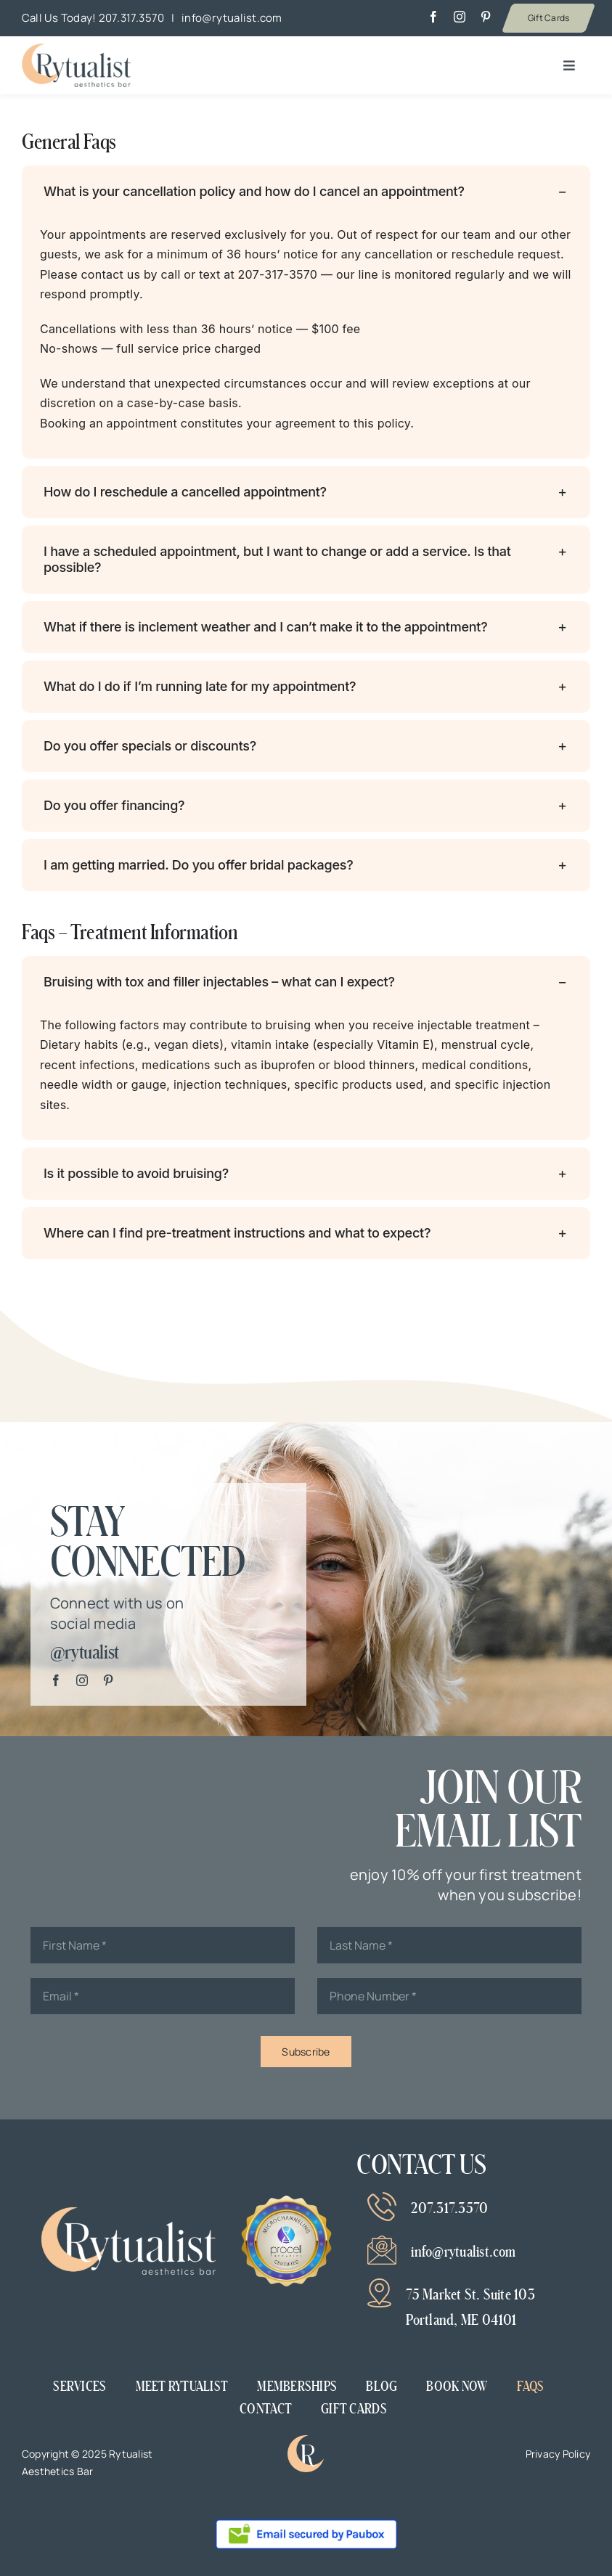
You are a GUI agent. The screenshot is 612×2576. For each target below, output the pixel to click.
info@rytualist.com (231, 17)
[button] (306, 191)
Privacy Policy (558, 2454)
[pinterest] (485, 17)
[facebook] (433, 17)
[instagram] (459, 17)
